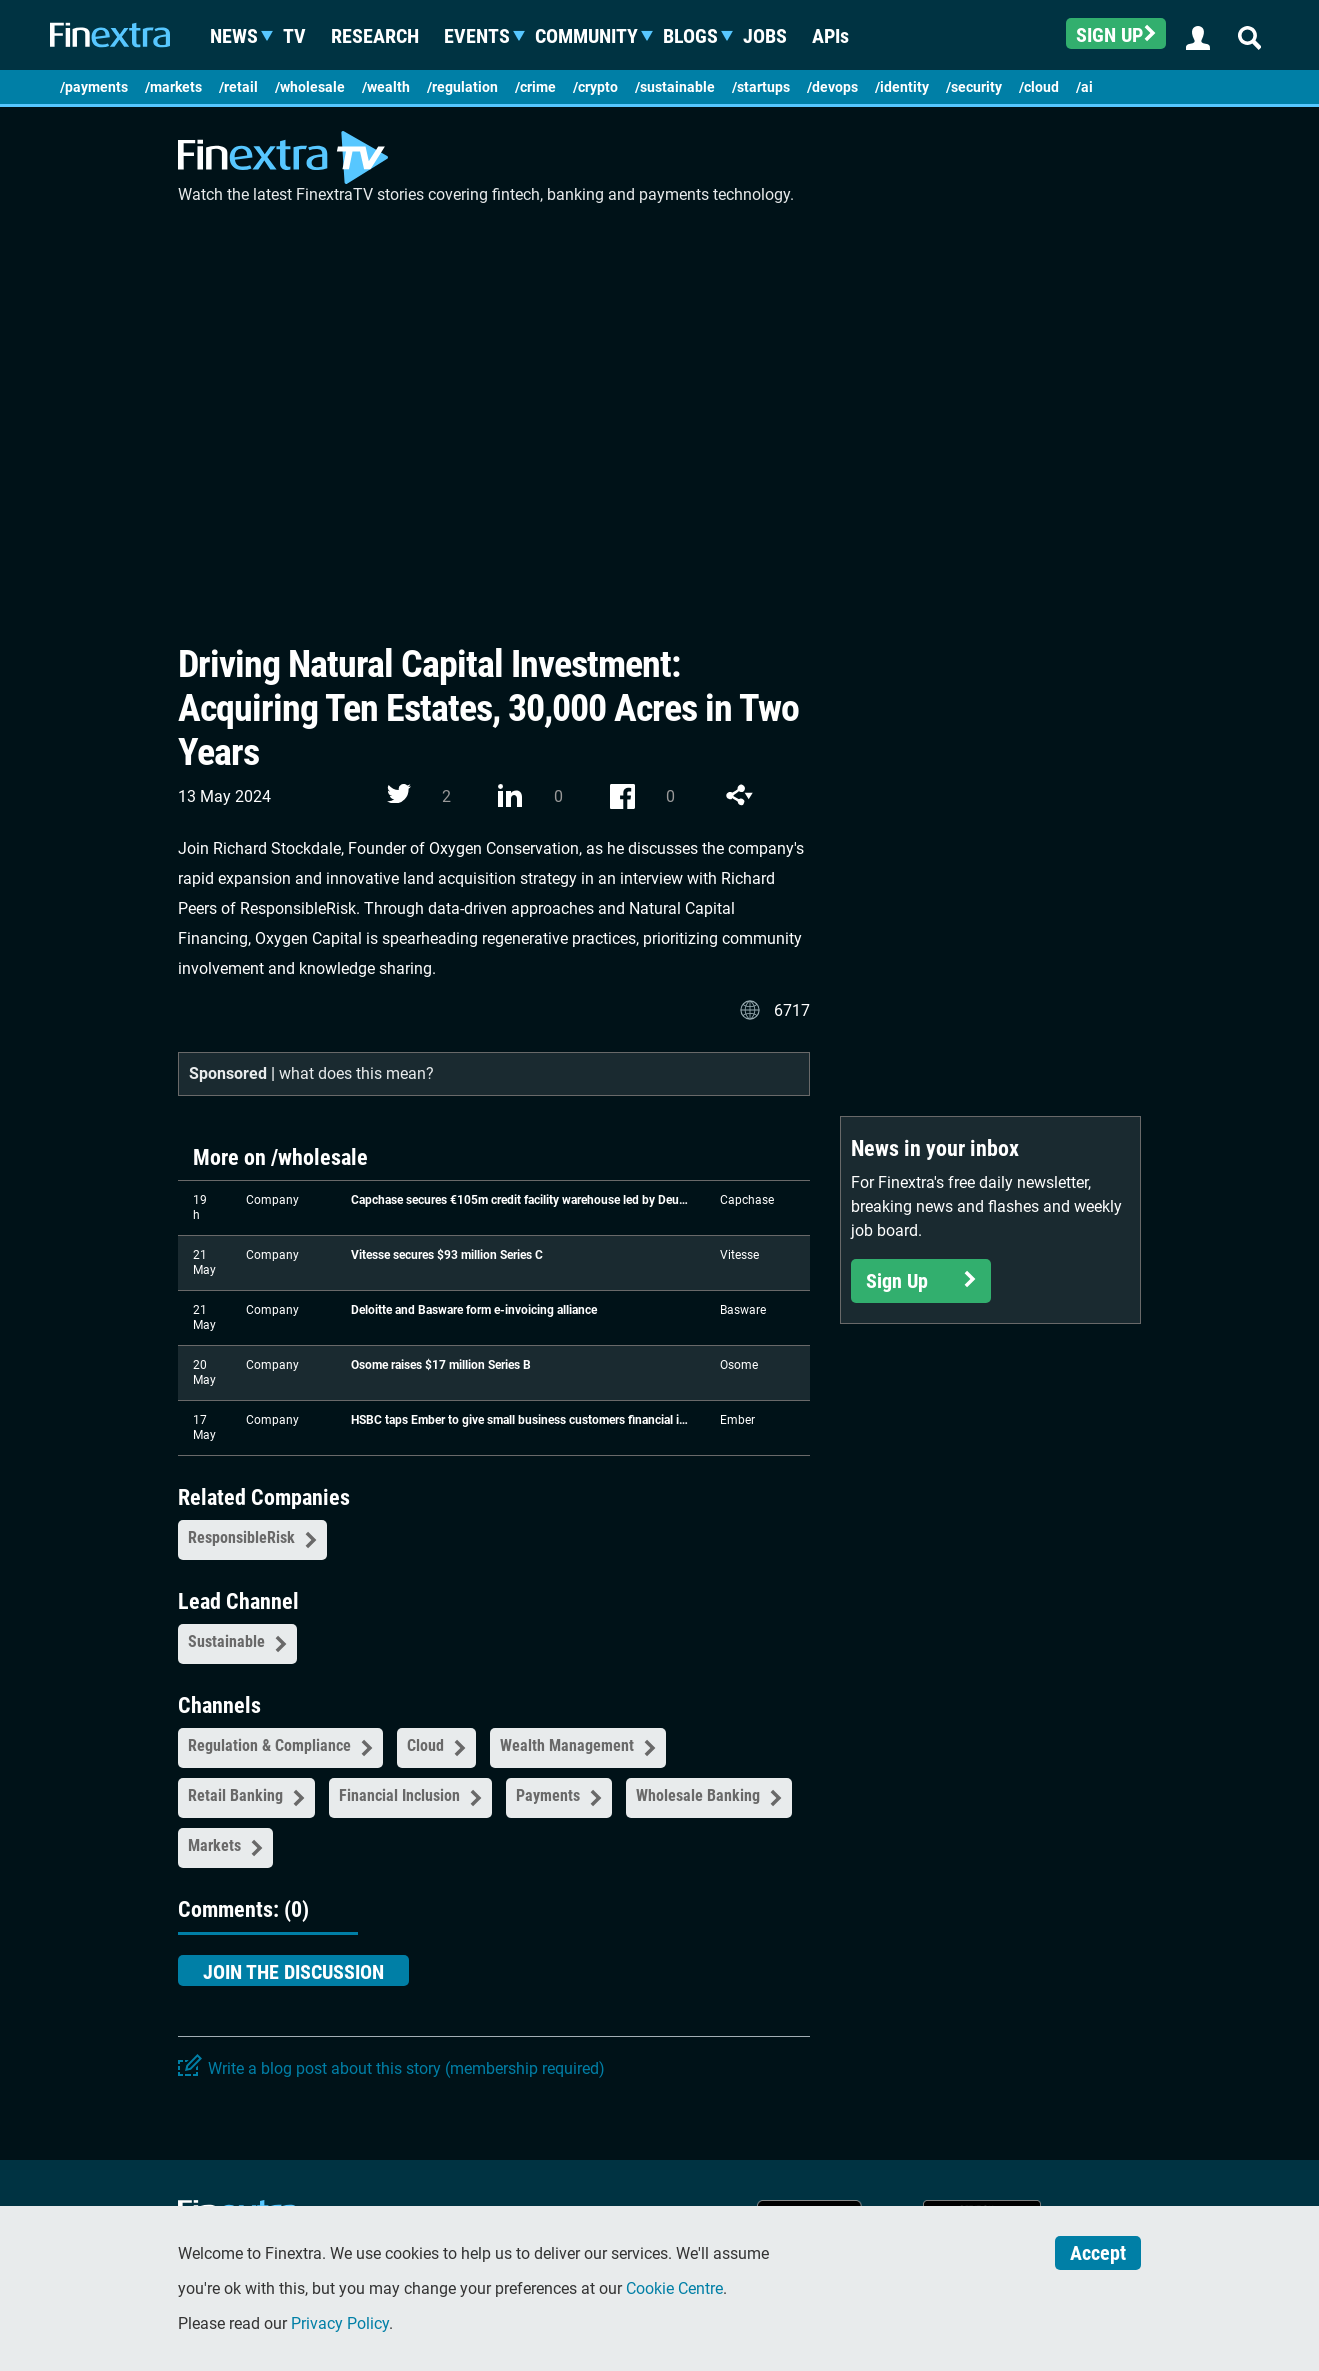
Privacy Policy (340, 2323)
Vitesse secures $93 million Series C (447, 1255)
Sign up (1116, 35)
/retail (238, 87)
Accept (1098, 2253)
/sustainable (675, 87)
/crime (535, 87)
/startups (761, 87)
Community (595, 36)
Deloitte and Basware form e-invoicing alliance (474, 1310)
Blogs (699, 36)
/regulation (462, 87)
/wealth (386, 87)
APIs (839, 36)
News (243, 36)
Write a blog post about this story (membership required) (406, 2068)
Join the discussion (293, 1972)
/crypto (595, 87)
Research (384, 36)
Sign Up (921, 1281)
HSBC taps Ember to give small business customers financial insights (520, 1420)
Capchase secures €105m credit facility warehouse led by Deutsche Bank (520, 1200)
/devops (832, 87)
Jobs (774, 36)
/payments (94, 87)
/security (974, 87)
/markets (173, 87)
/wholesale (310, 87)
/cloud (1039, 87)
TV (303, 36)
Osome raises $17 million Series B (441, 1365)
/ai (1084, 87)
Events (486, 36)
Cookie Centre (674, 2288)
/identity (902, 87)
